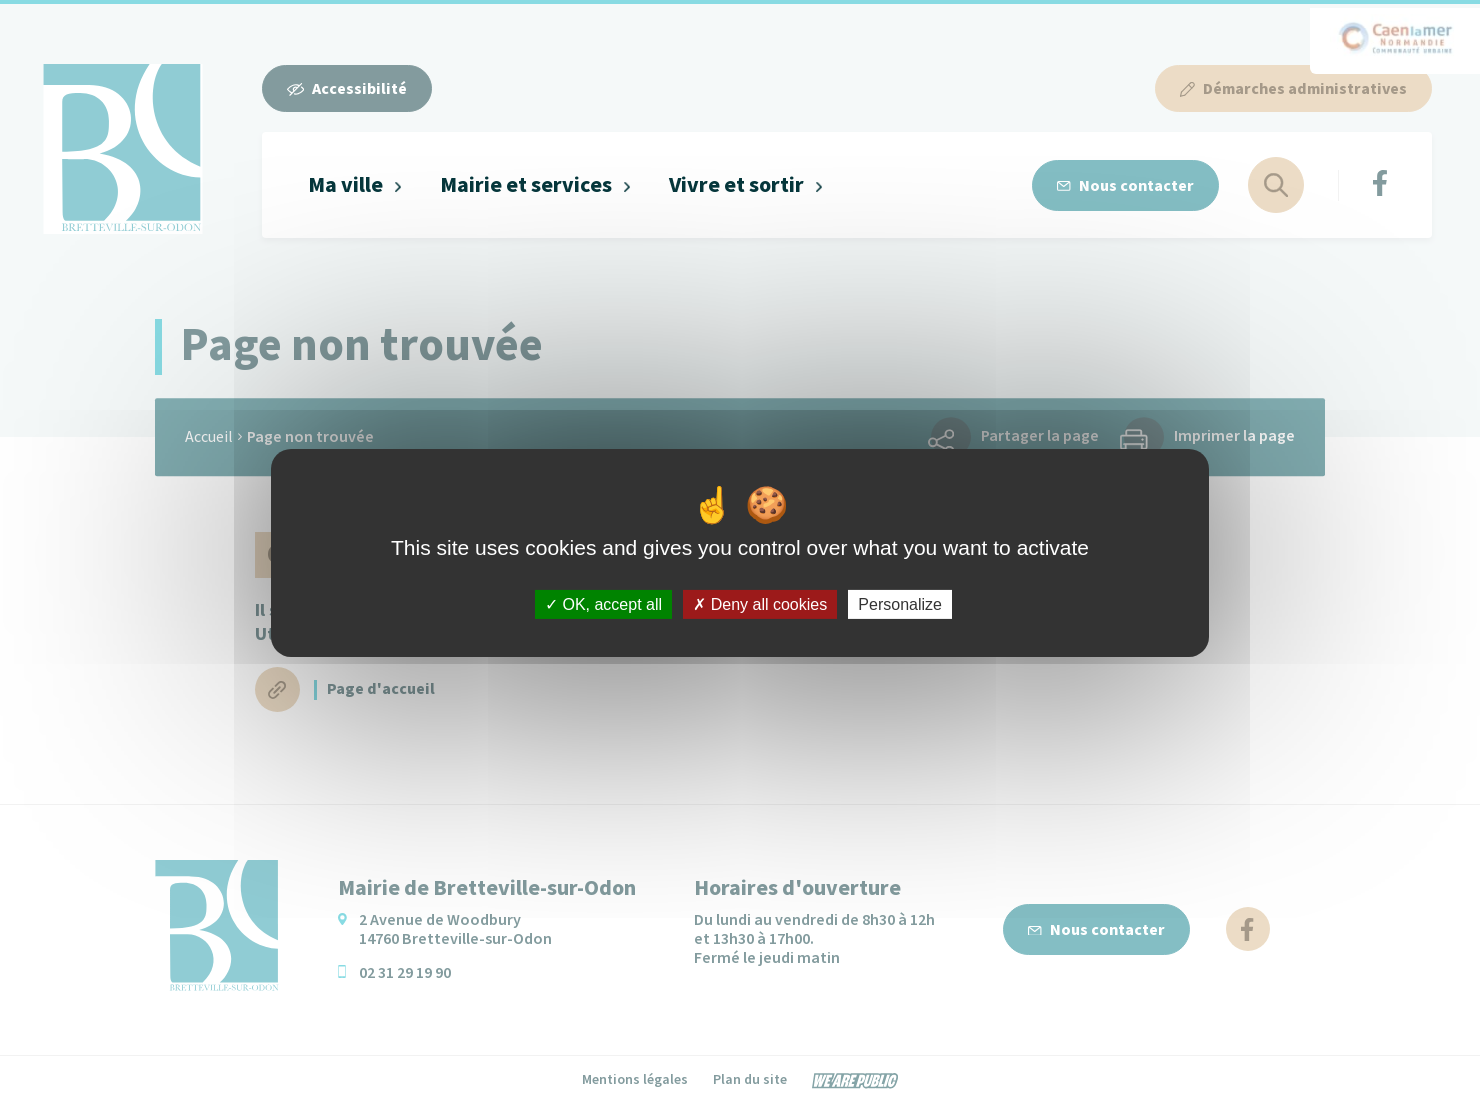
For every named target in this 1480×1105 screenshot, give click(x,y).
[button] (355, 185)
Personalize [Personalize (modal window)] (900, 603)
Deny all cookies (760, 603)
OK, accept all (603, 603)
